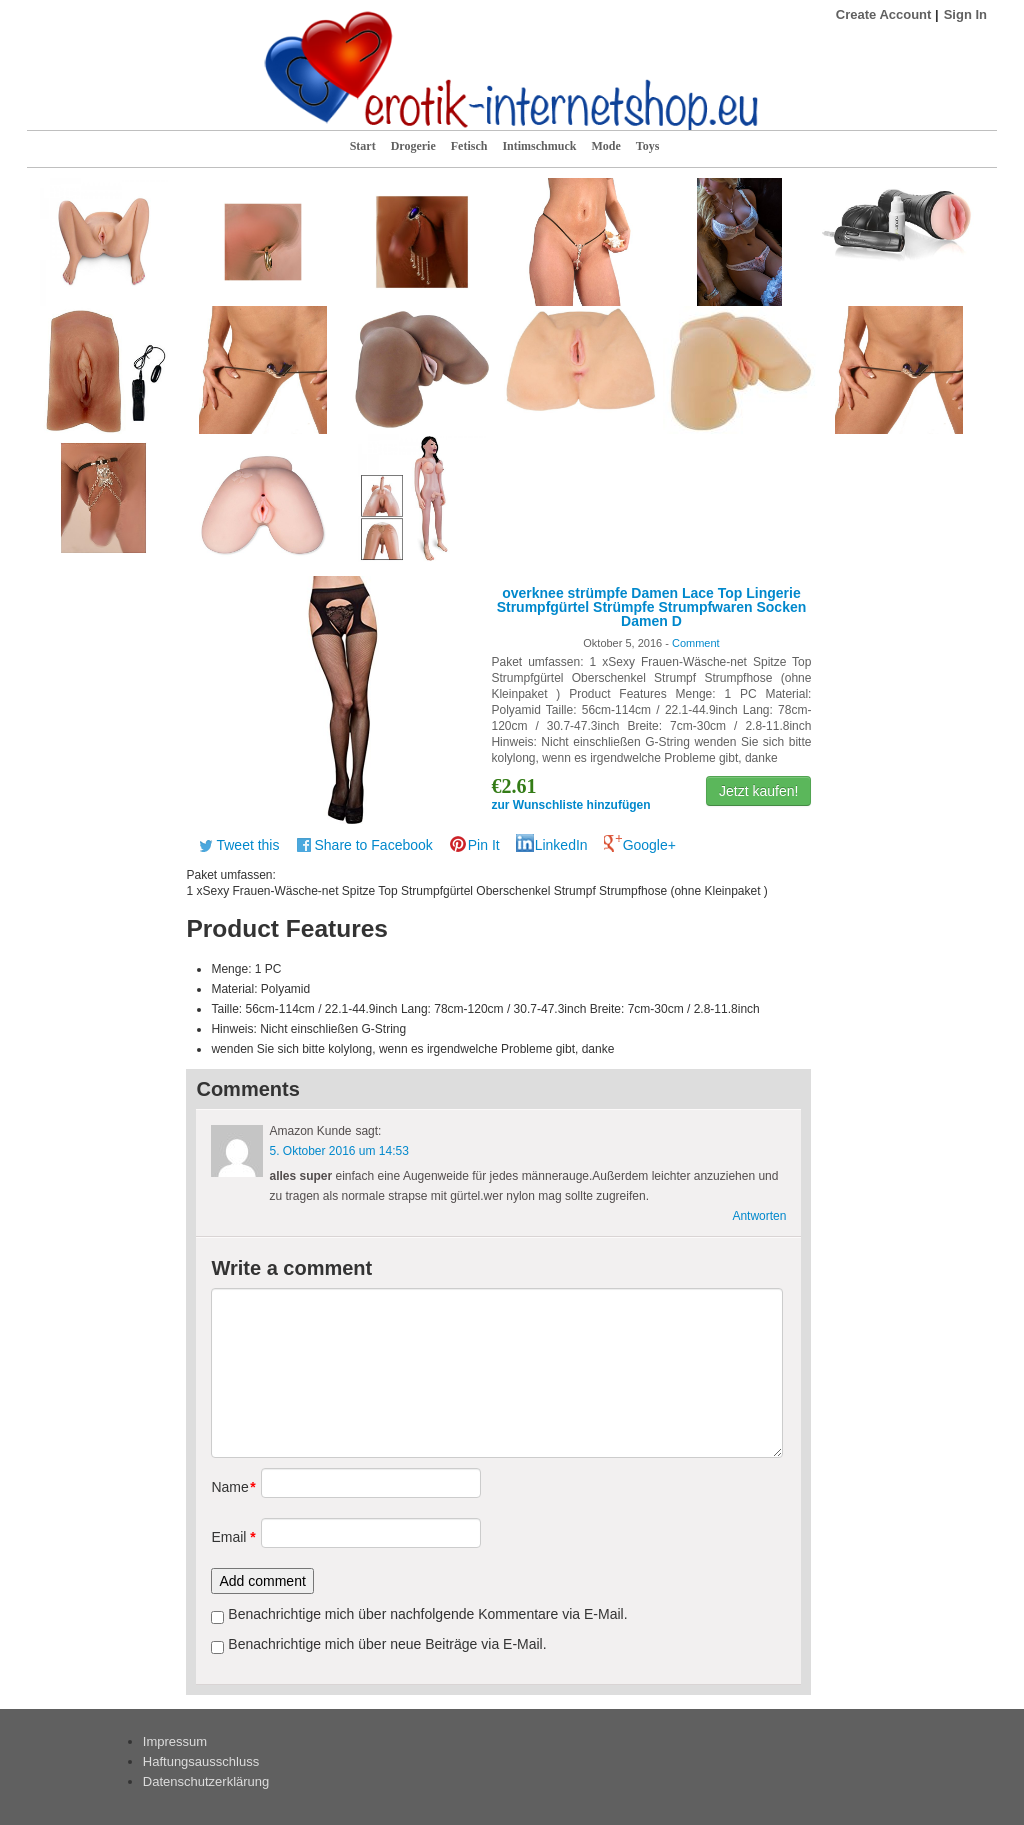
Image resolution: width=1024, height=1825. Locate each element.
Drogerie (413, 146)
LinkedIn (561, 845)
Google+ (649, 845)
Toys (648, 146)
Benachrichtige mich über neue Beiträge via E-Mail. (387, 1644)
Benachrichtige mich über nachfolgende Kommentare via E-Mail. (427, 1614)
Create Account (884, 14)
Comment (696, 643)
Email (228, 1537)
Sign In (965, 14)
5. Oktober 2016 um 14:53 (338, 1151)
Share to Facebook (373, 845)
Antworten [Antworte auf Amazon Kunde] (759, 1216)
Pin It (484, 845)
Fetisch (469, 146)
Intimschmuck (539, 146)
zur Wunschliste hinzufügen (570, 805)
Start (363, 146)
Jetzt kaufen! (758, 791)
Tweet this (247, 845)
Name (228, 1487)
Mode (605, 146)
